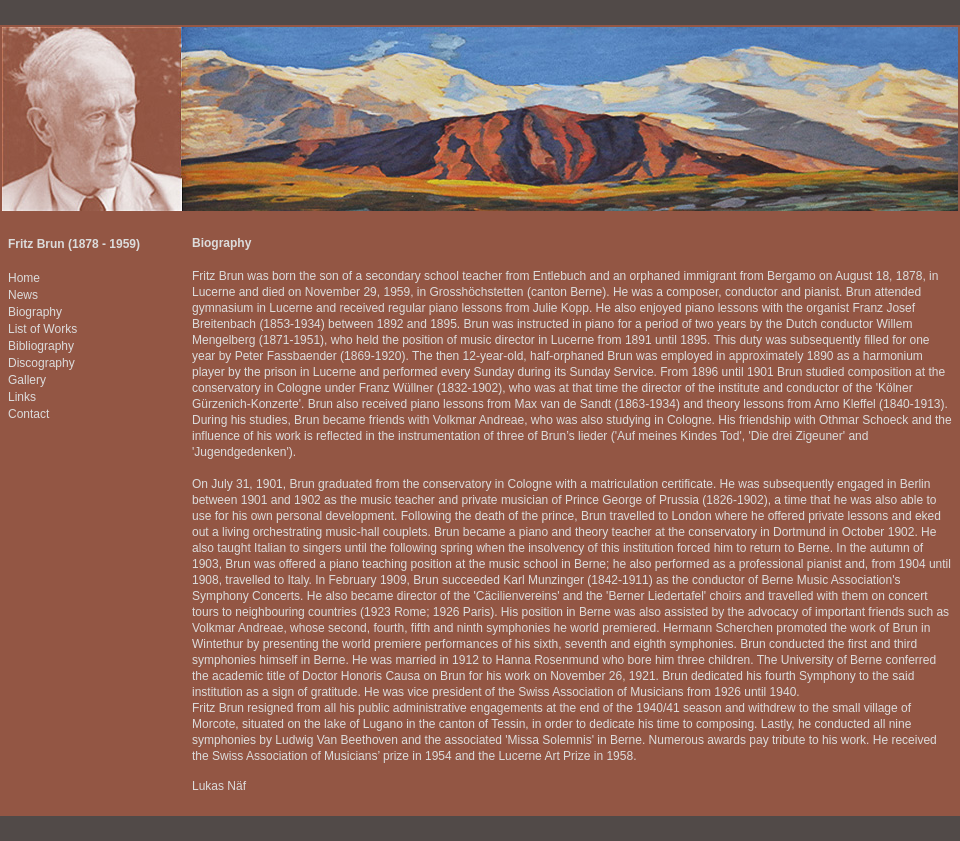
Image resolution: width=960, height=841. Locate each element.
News (23, 295)
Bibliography (41, 346)
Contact (28, 414)
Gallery (27, 380)
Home (24, 278)
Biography (35, 312)
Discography (41, 363)
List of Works (42, 329)
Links (22, 397)
